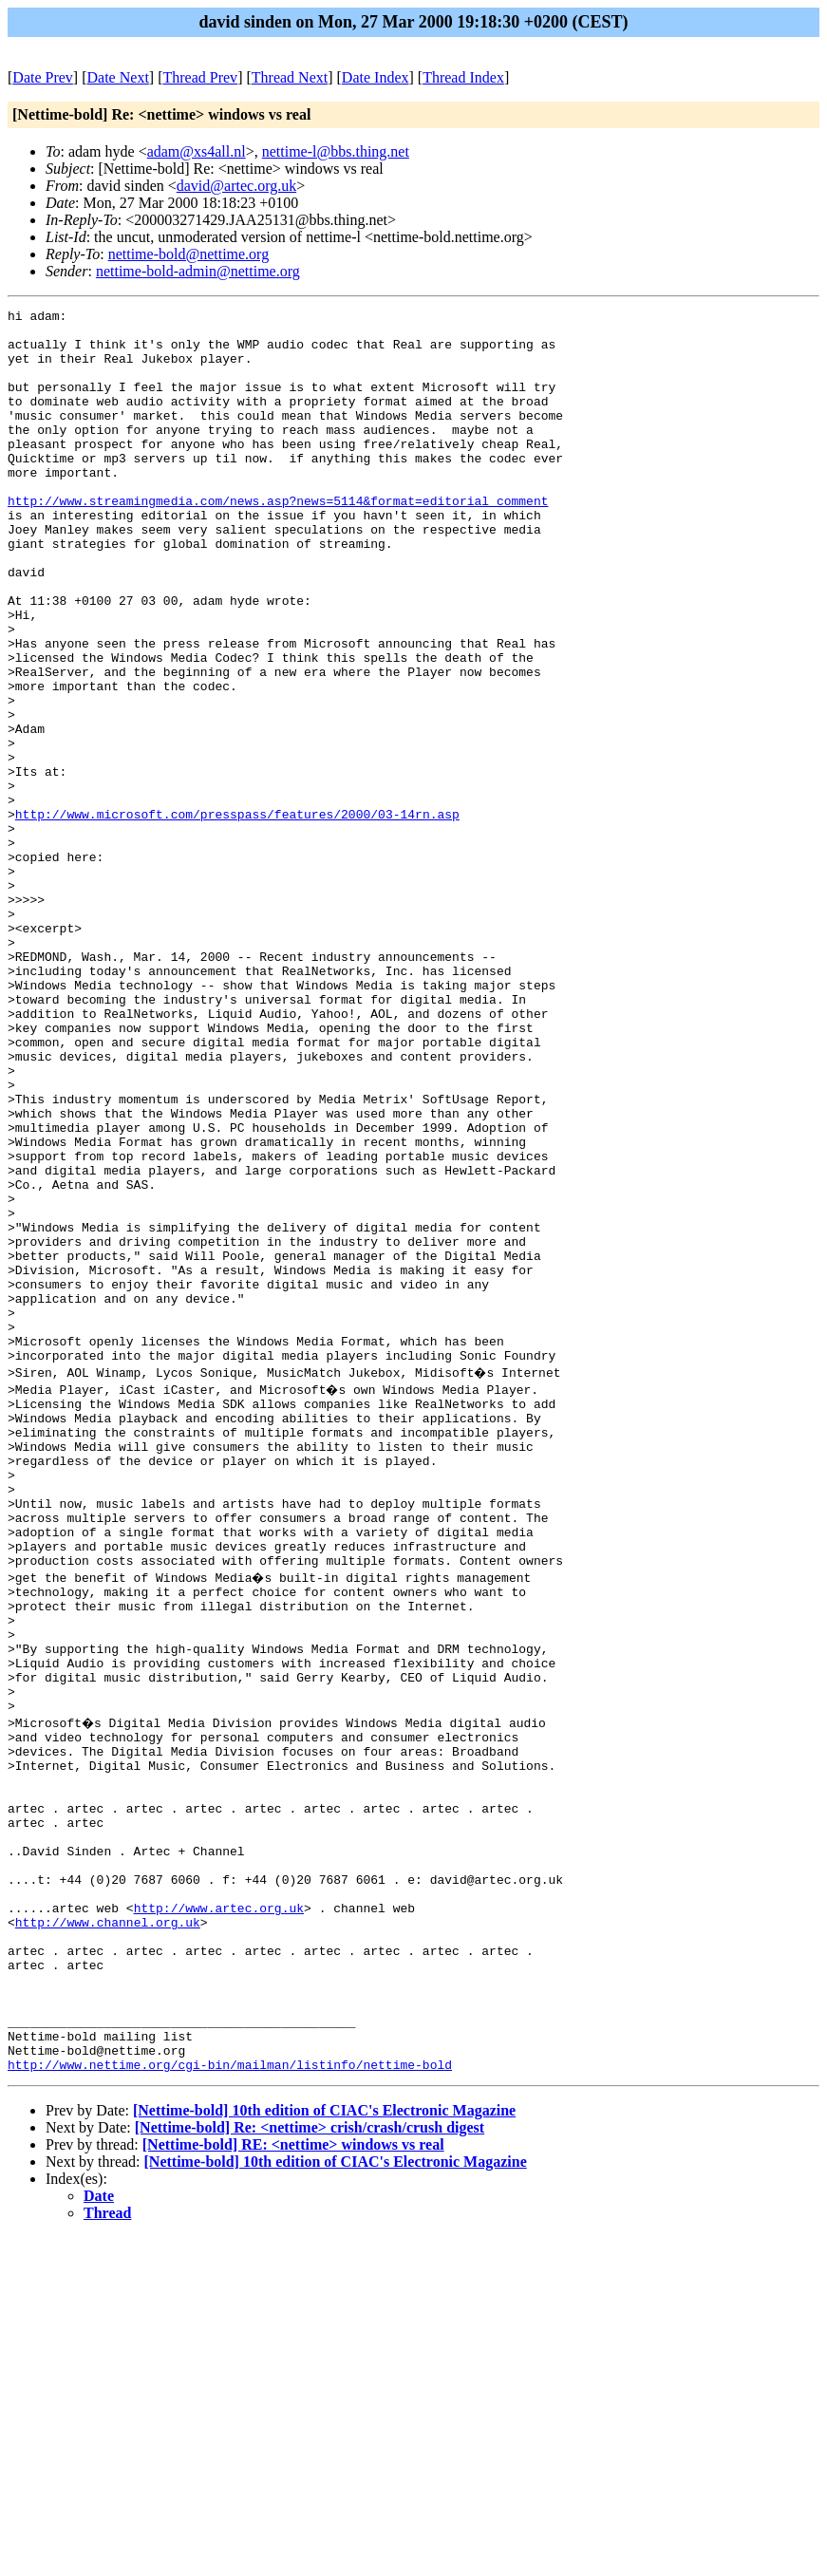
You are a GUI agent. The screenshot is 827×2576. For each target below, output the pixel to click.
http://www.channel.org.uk (107, 2232)
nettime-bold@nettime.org (189, 254)
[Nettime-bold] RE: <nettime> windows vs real (293, 2483)
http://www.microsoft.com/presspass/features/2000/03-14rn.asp (237, 916)
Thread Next (290, 77)
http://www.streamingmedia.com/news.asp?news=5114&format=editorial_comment (278, 540)
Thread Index (463, 77)
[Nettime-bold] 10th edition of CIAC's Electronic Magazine (324, 2449)
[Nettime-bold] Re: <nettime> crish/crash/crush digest (309, 2466)
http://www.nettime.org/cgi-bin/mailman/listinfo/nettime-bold (230, 2403)
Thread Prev (199, 77)
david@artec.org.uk (236, 186)
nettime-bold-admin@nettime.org (198, 271)
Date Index (375, 77)
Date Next (118, 77)
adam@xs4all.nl (196, 151)
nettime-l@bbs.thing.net (335, 151)
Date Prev (42, 77)
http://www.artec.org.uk (219, 2215)
